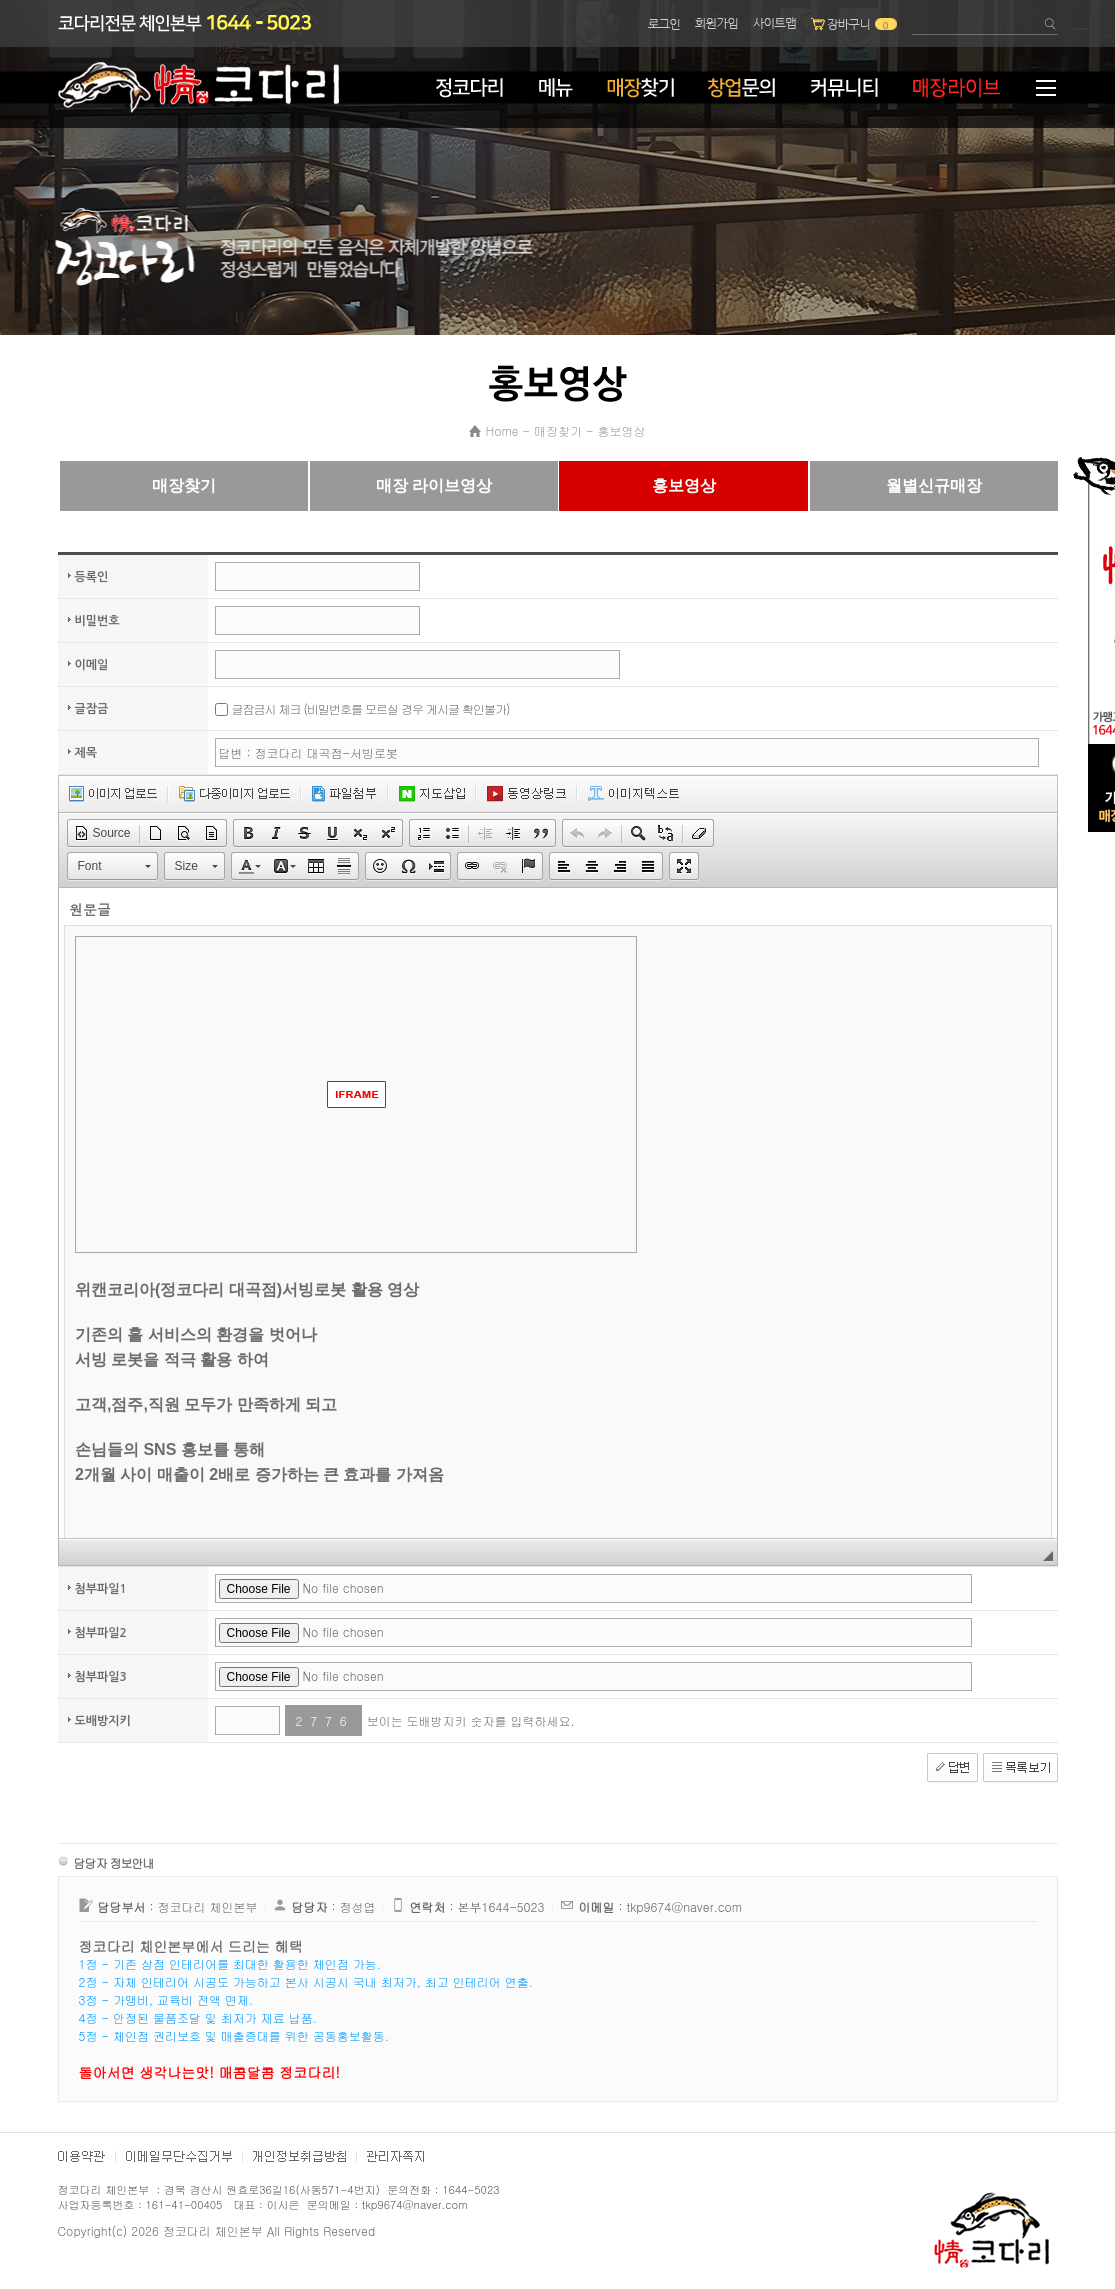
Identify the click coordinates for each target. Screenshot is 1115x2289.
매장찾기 (558, 430)
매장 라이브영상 (434, 485)
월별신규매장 (934, 485)
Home (501, 430)
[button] (102, 833)
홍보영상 (622, 430)
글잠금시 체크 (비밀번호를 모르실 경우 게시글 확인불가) (371, 708)
